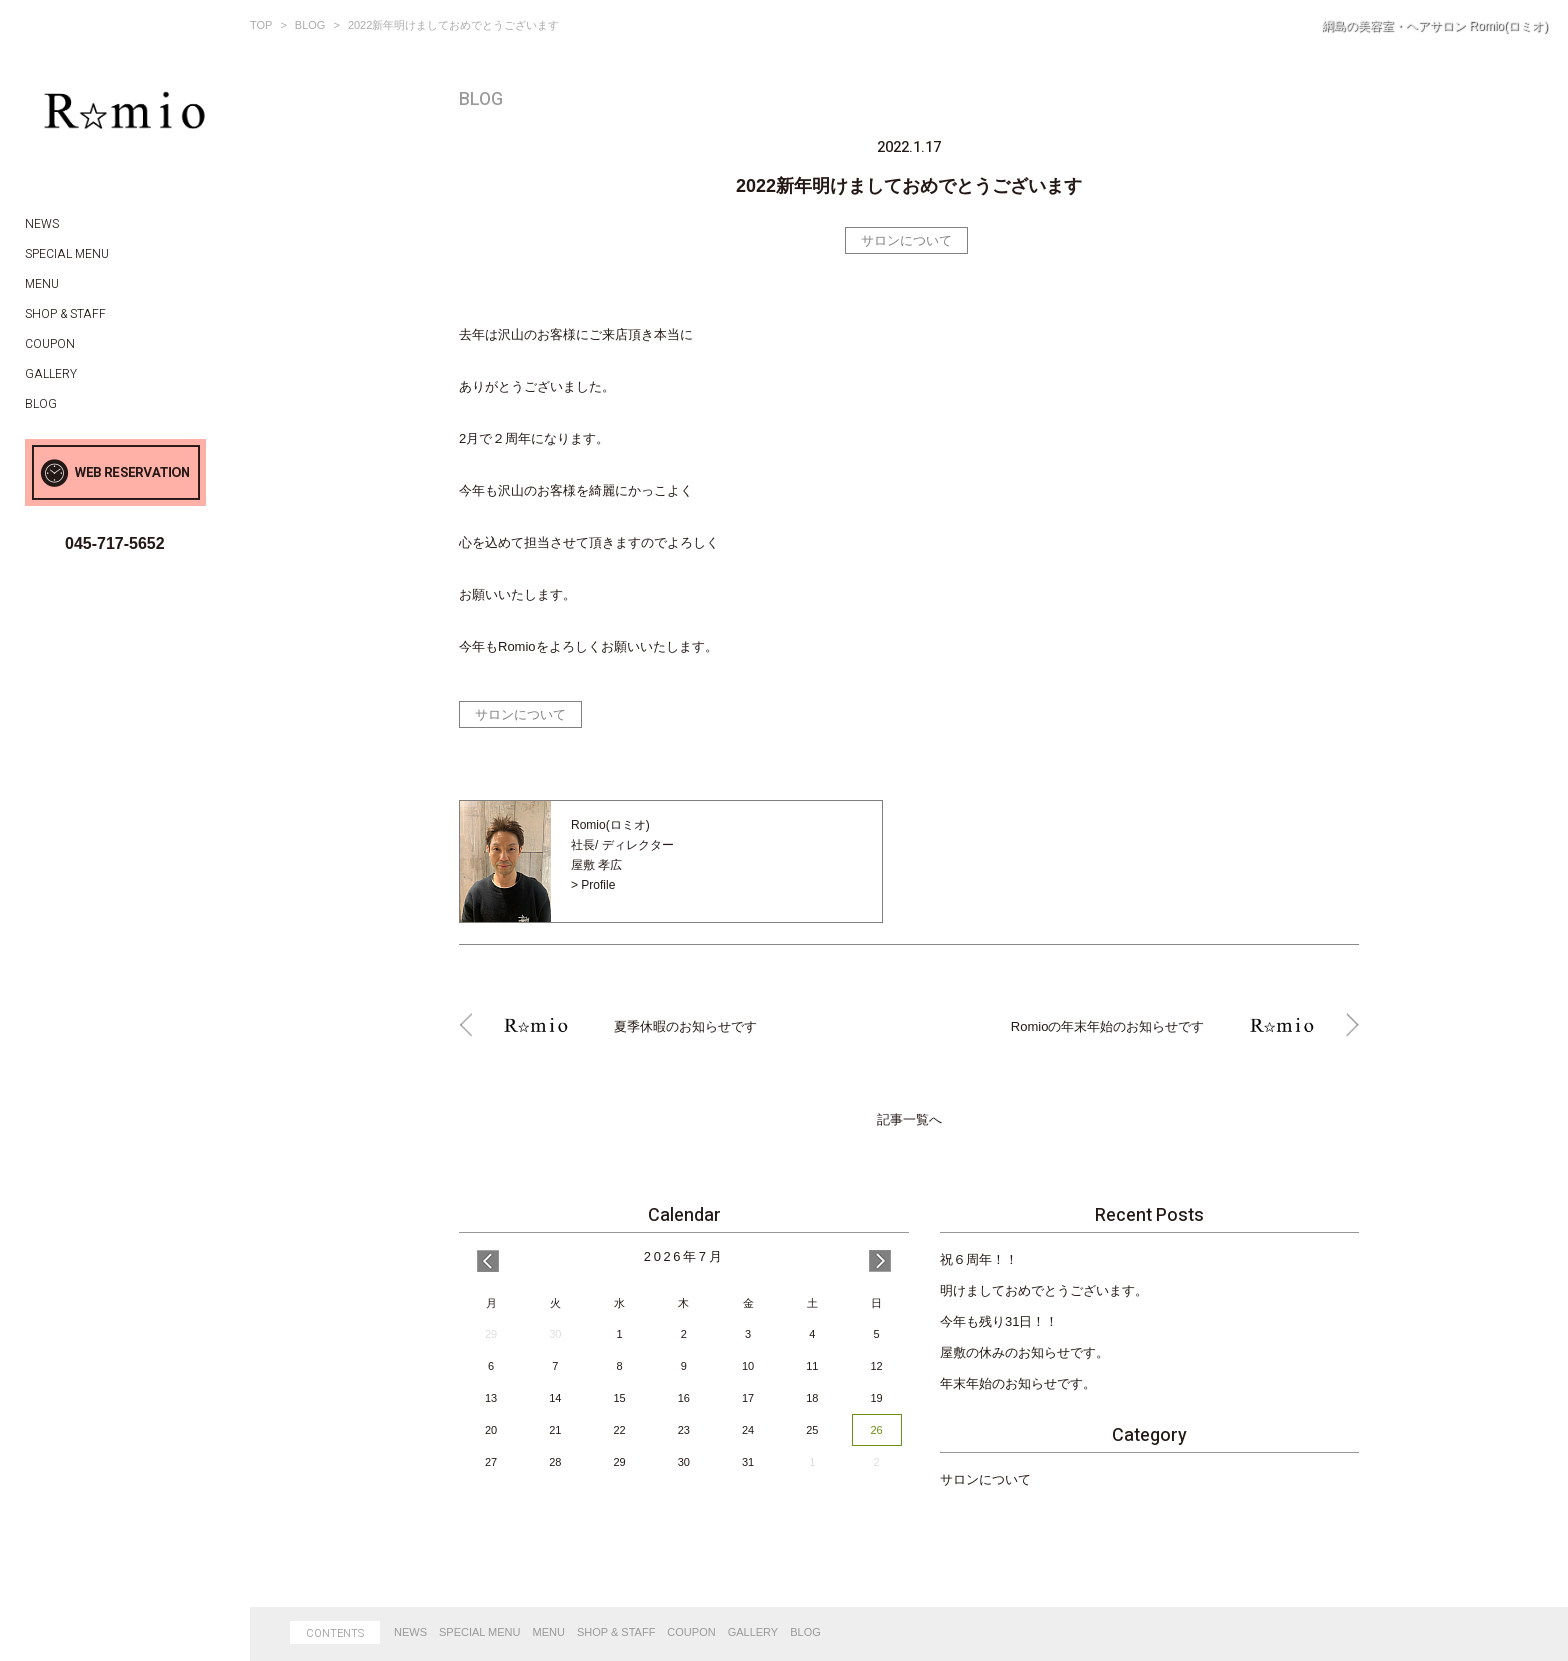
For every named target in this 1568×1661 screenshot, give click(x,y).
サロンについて (906, 240)
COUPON (691, 1632)
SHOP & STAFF (616, 1632)
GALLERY (753, 1632)
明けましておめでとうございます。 (1044, 1290)
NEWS (410, 1632)
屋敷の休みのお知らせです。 (1024, 1352)
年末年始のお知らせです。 (1018, 1383)
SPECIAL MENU (480, 1632)
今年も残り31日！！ (999, 1321)
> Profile (593, 885)
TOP (261, 25)
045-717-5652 (115, 543)
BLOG (310, 25)
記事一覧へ (909, 1120)
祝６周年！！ (979, 1259)
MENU (549, 1632)
